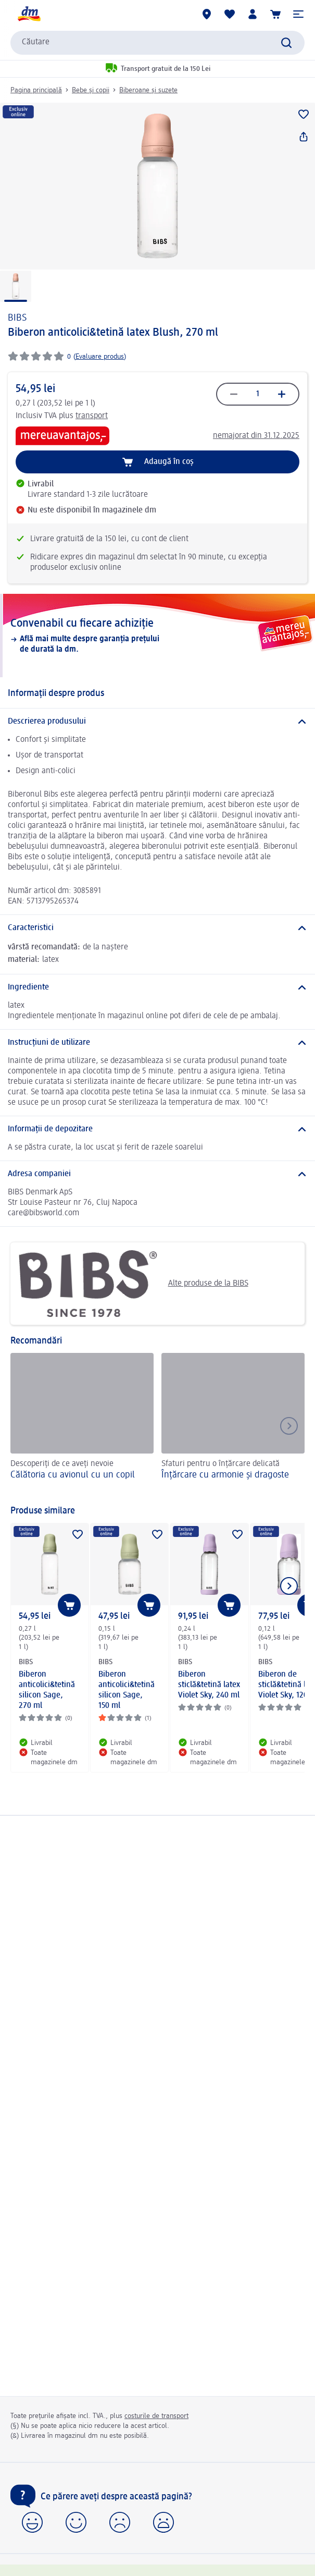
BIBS (17, 318)
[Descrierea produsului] (157, 722)
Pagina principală (36, 90)
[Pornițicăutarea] (286, 43)
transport (91, 416)
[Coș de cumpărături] (275, 14)
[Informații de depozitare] (157, 1129)
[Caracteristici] (157, 928)
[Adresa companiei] (157, 1174)
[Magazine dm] (206, 14)
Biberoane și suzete (148, 90)
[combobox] (157, 43)
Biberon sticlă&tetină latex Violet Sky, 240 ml (209, 1685)
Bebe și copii (90, 90)
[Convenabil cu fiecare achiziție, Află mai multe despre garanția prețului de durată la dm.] (157, 635)
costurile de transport (156, 2416)
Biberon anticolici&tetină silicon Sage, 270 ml (47, 1690)
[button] (298, 14)
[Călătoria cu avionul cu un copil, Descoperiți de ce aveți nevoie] (82, 1424)
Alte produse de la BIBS (133, 1283)
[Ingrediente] (157, 987)
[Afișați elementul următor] (289, 1586)
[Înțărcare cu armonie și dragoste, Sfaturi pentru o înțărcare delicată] (233, 1424)
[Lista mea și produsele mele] (229, 14)
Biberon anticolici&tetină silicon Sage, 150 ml (126, 1690)
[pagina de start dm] (28, 14)
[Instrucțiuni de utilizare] (157, 1043)
